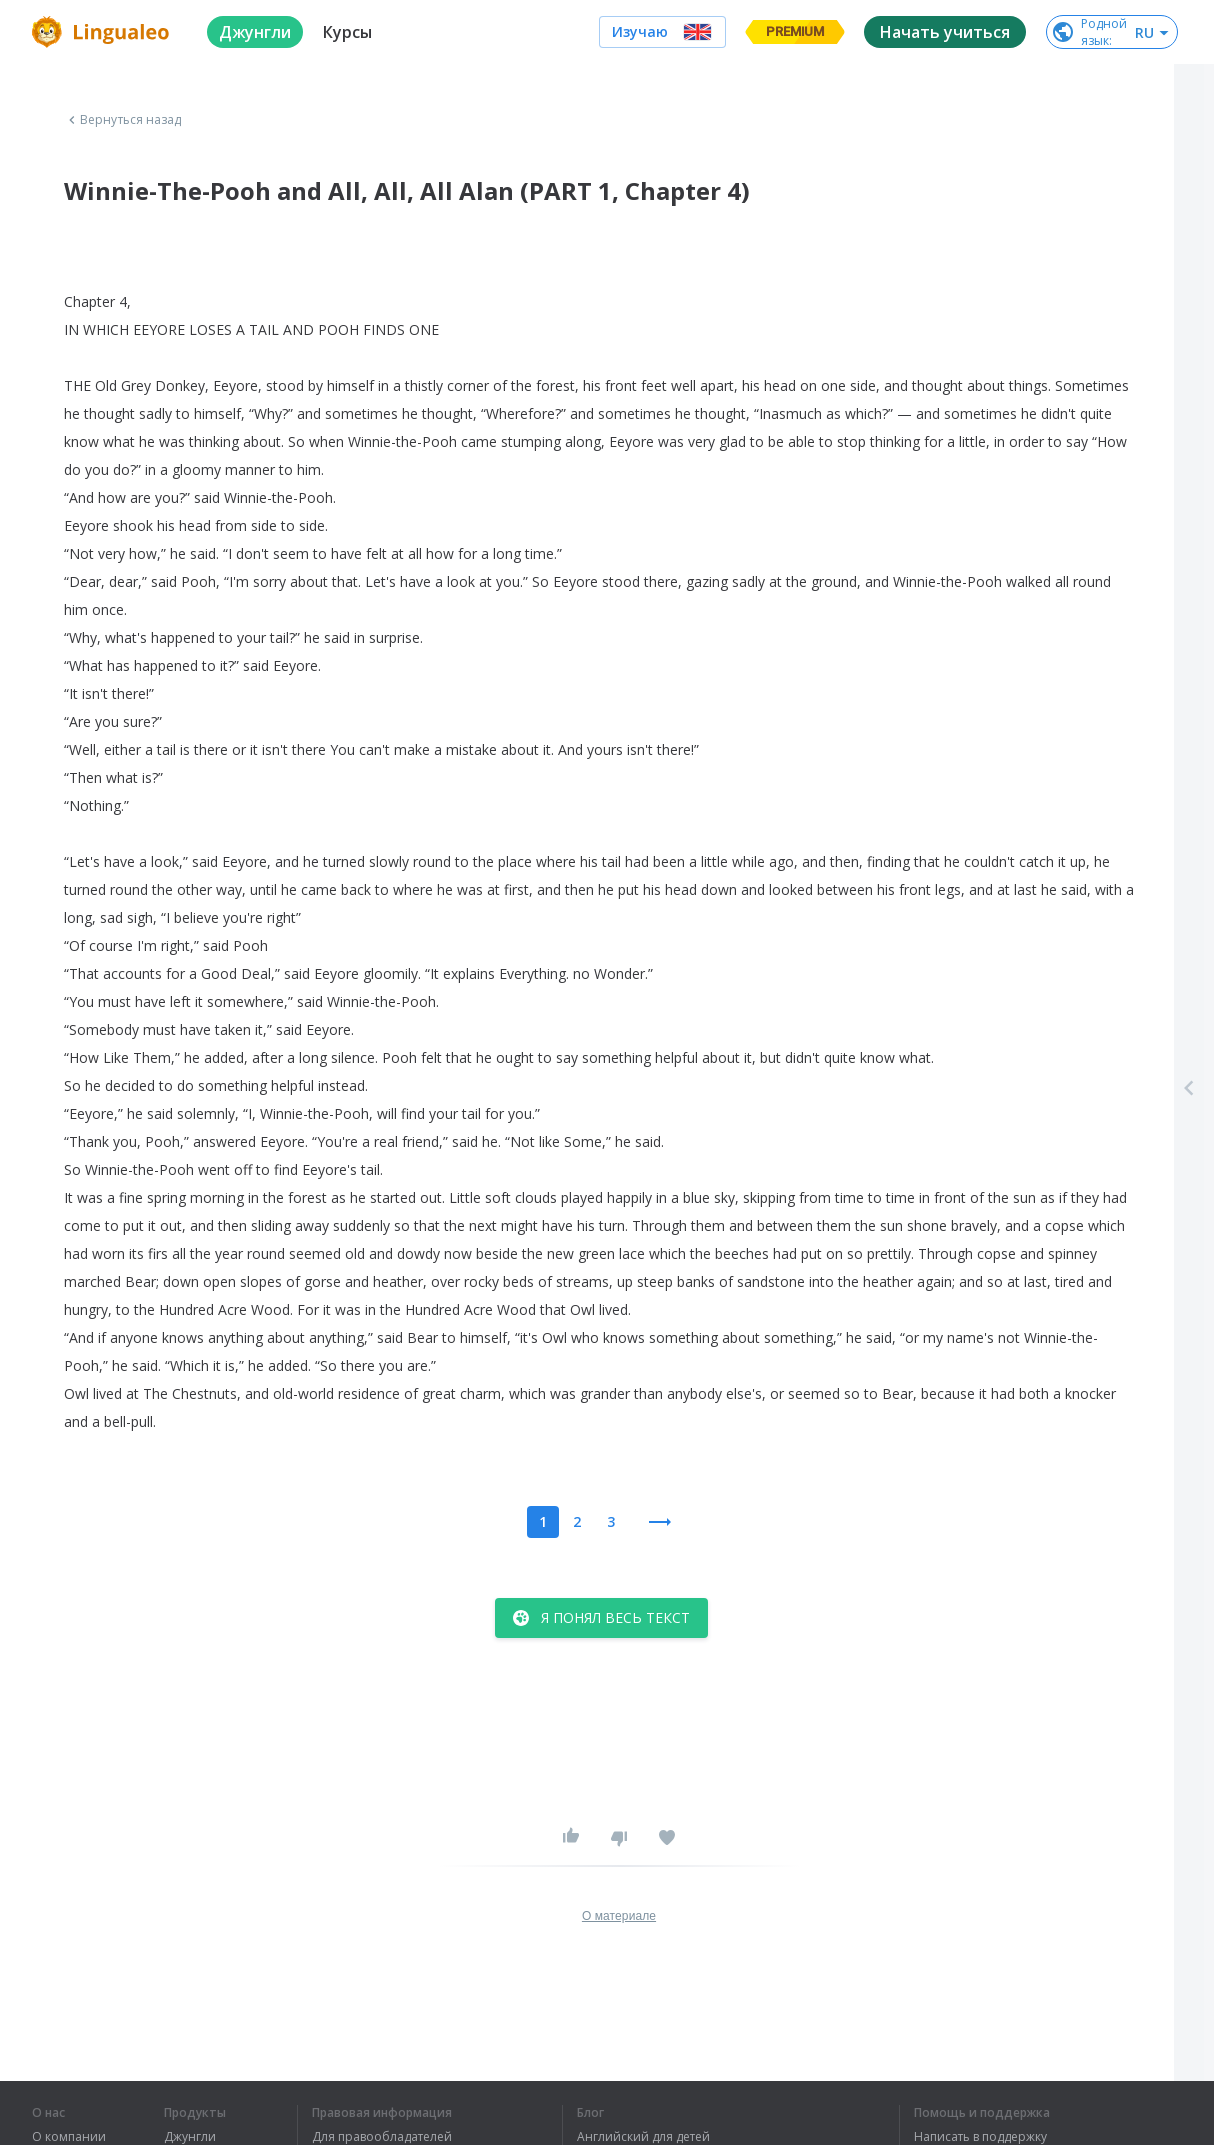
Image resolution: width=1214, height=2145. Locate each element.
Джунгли (190, 2137)
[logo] (103, 32)
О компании (69, 2137)
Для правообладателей (382, 2137)
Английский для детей (643, 2137)
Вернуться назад (123, 120)
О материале (619, 1916)
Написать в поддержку (980, 2137)
